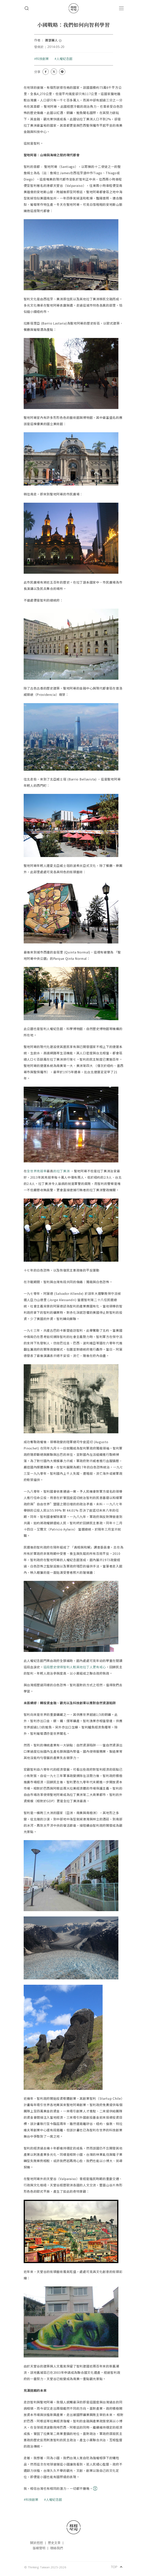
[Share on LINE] (62, 71)
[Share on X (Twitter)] (54, 71)
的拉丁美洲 (62, 1171)
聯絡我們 (56, 2548)
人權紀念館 (64, 58)
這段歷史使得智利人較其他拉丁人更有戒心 (74, 1667)
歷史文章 (54, 2542)
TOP (117, 2567)
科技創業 (42, 58)
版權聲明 (39, 2548)
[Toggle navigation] (121, 8)
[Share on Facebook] (45, 71)
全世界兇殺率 (37, 1171)
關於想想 (36, 2542)
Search (27, 8)
